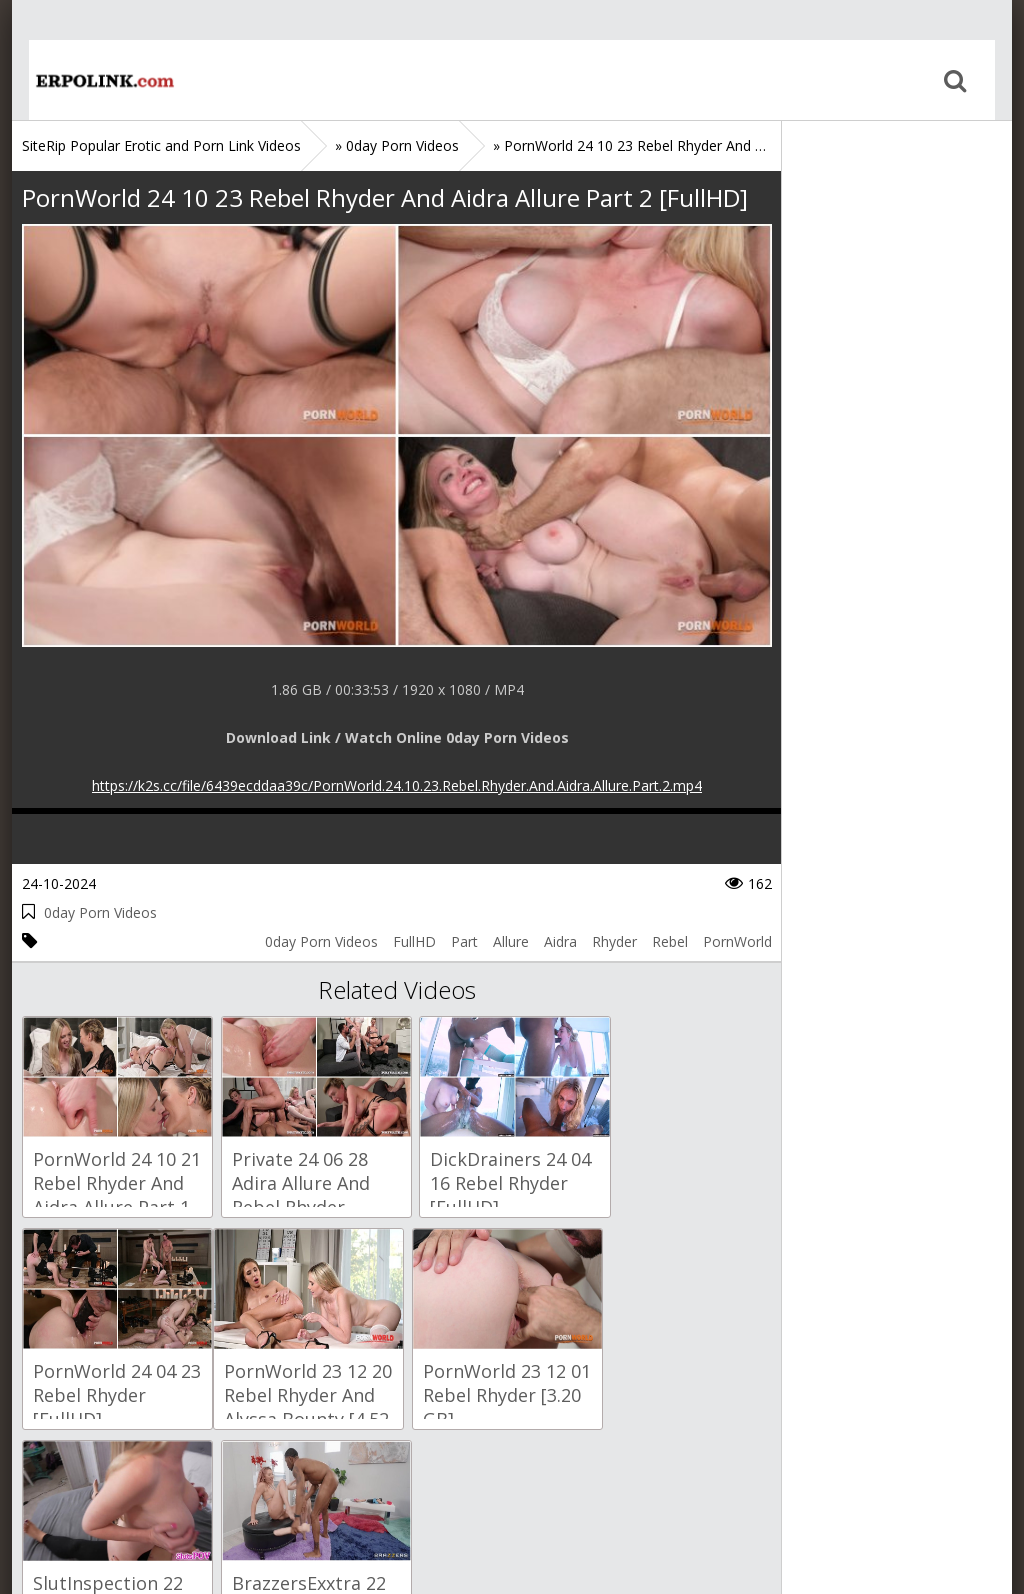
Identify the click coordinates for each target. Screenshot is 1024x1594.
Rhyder (614, 941)
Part (464, 941)
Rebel (670, 941)
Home (87, 80)
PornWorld (737, 941)
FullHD (414, 941)
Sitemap (108, 1499)
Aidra (560, 941)
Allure (511, 941)
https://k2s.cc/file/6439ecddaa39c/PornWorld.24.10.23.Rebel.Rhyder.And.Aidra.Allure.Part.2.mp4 (397, 785)
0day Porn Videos (100, 912)
